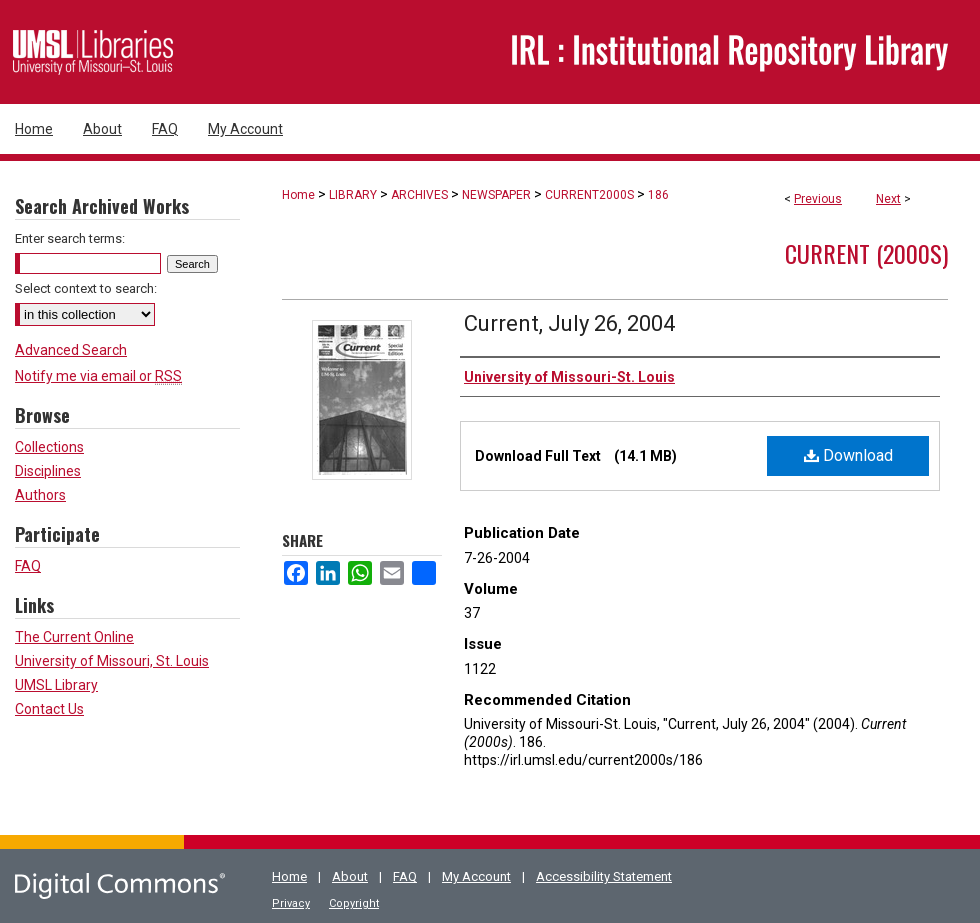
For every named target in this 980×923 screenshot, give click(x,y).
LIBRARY (353, 195)
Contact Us (49, 709)
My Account (476, 876)
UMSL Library (56, 685)
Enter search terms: (70, 238)
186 (658, 195)
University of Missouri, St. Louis (112, 661)
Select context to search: (86, 288)
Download (848, 455)
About (350, 876)
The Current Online (74, 637)
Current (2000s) (866, 253)
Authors (40, 495)
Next (888, 199)
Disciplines (48, 471)
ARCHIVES (419, 195)
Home (298, 195)
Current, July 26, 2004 (569, 323)
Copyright (354, 903)
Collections (49, 447)
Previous (818, 199)
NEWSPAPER (496, 195)
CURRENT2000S (589, 195)
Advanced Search (71, 350)
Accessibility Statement (604, 876)
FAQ (28, 566)
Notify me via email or (98, 376)
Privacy (291, 903)
